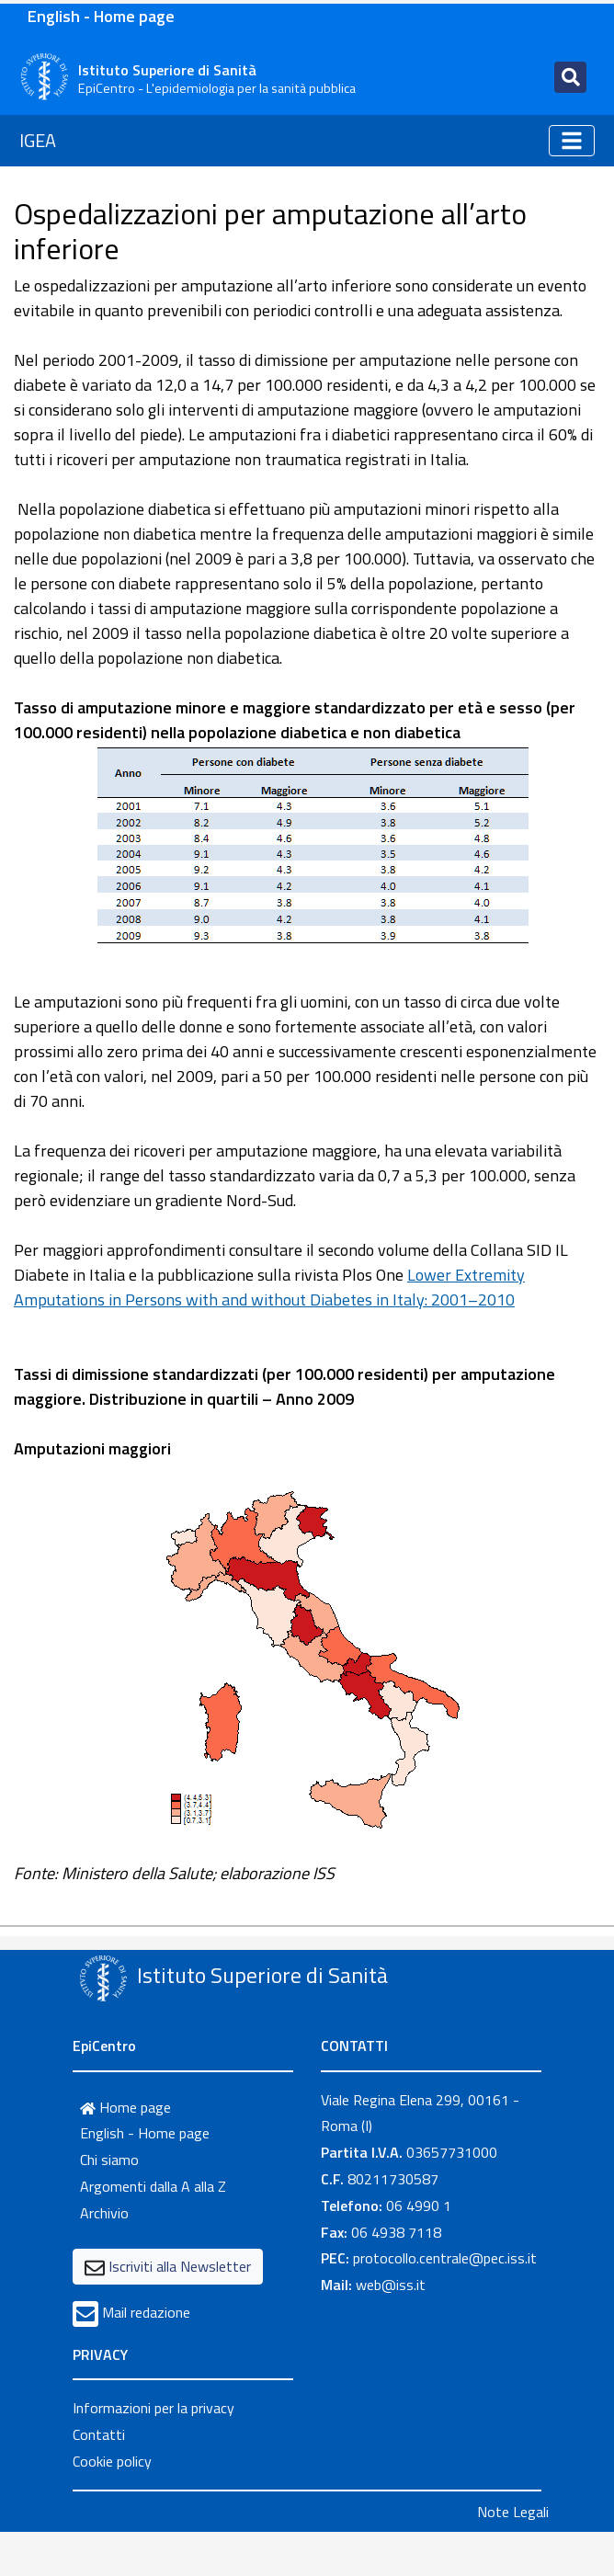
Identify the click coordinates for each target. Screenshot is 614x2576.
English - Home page (101, 16)
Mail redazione (146, 2312)
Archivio (104, 2213)
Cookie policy (112, 2461)
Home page (125, 2107)
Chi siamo (109, 2160)
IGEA (37, 140)
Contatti (99, 2434)
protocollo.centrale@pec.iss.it (445, 2258)
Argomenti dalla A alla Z (153, 2186)
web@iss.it (391, 2285)
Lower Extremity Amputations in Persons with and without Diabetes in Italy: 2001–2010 (269, 1287)
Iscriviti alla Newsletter (179, 2266)
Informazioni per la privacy (153, 2408)
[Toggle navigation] (570, 77)
